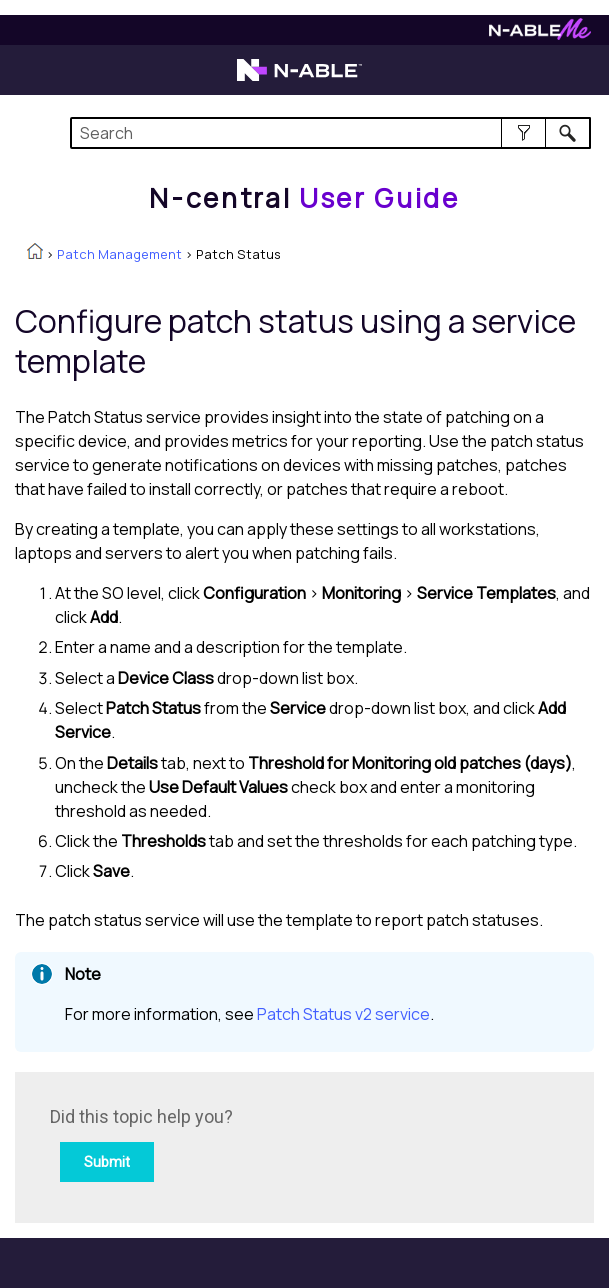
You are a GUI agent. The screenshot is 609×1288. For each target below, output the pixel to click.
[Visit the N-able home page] (299, 79)
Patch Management (119, 254)
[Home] (304, 198)
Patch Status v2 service (343, 1014)
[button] (523, 133)
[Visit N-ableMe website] (540, 34)
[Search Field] (330, 133)
